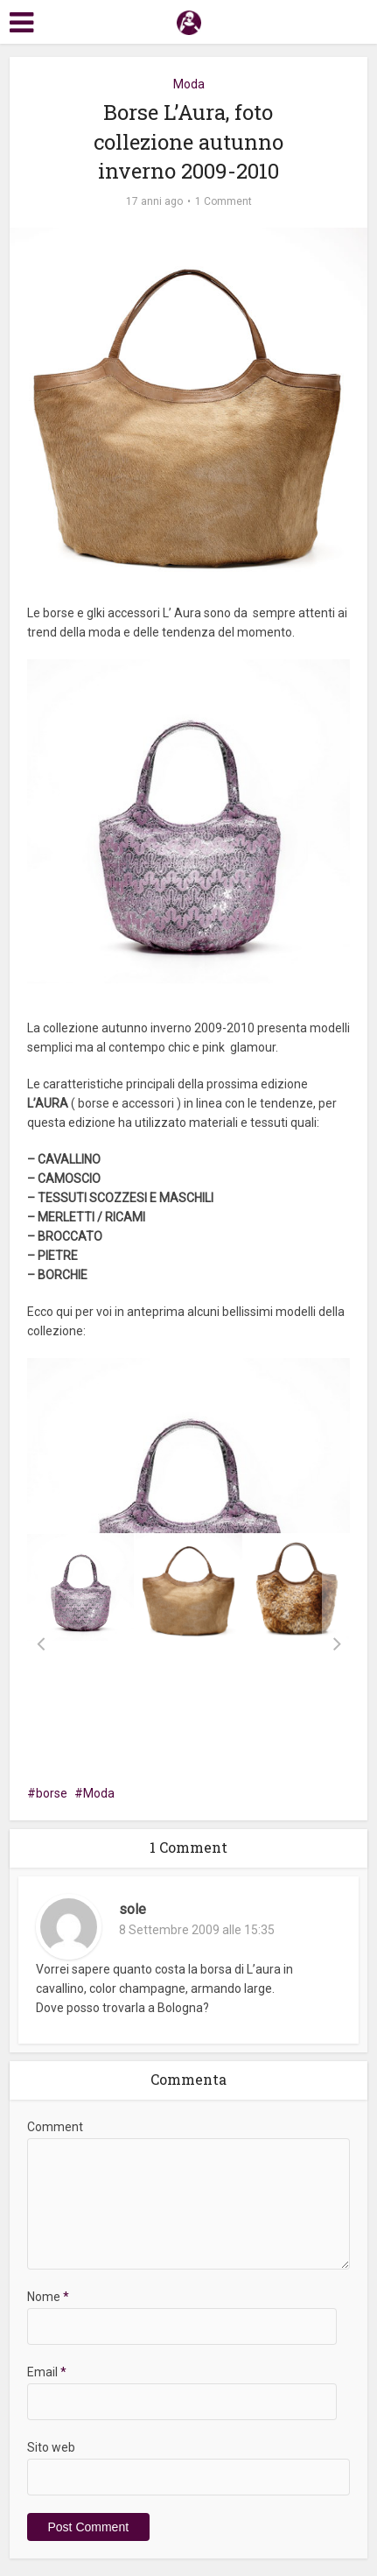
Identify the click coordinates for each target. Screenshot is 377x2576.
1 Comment (223, 201)
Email (46, 2372)
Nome (48, 2297)
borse (51, 1793)
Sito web (51, 2447)
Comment (55, 2127)
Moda (189, 84)
